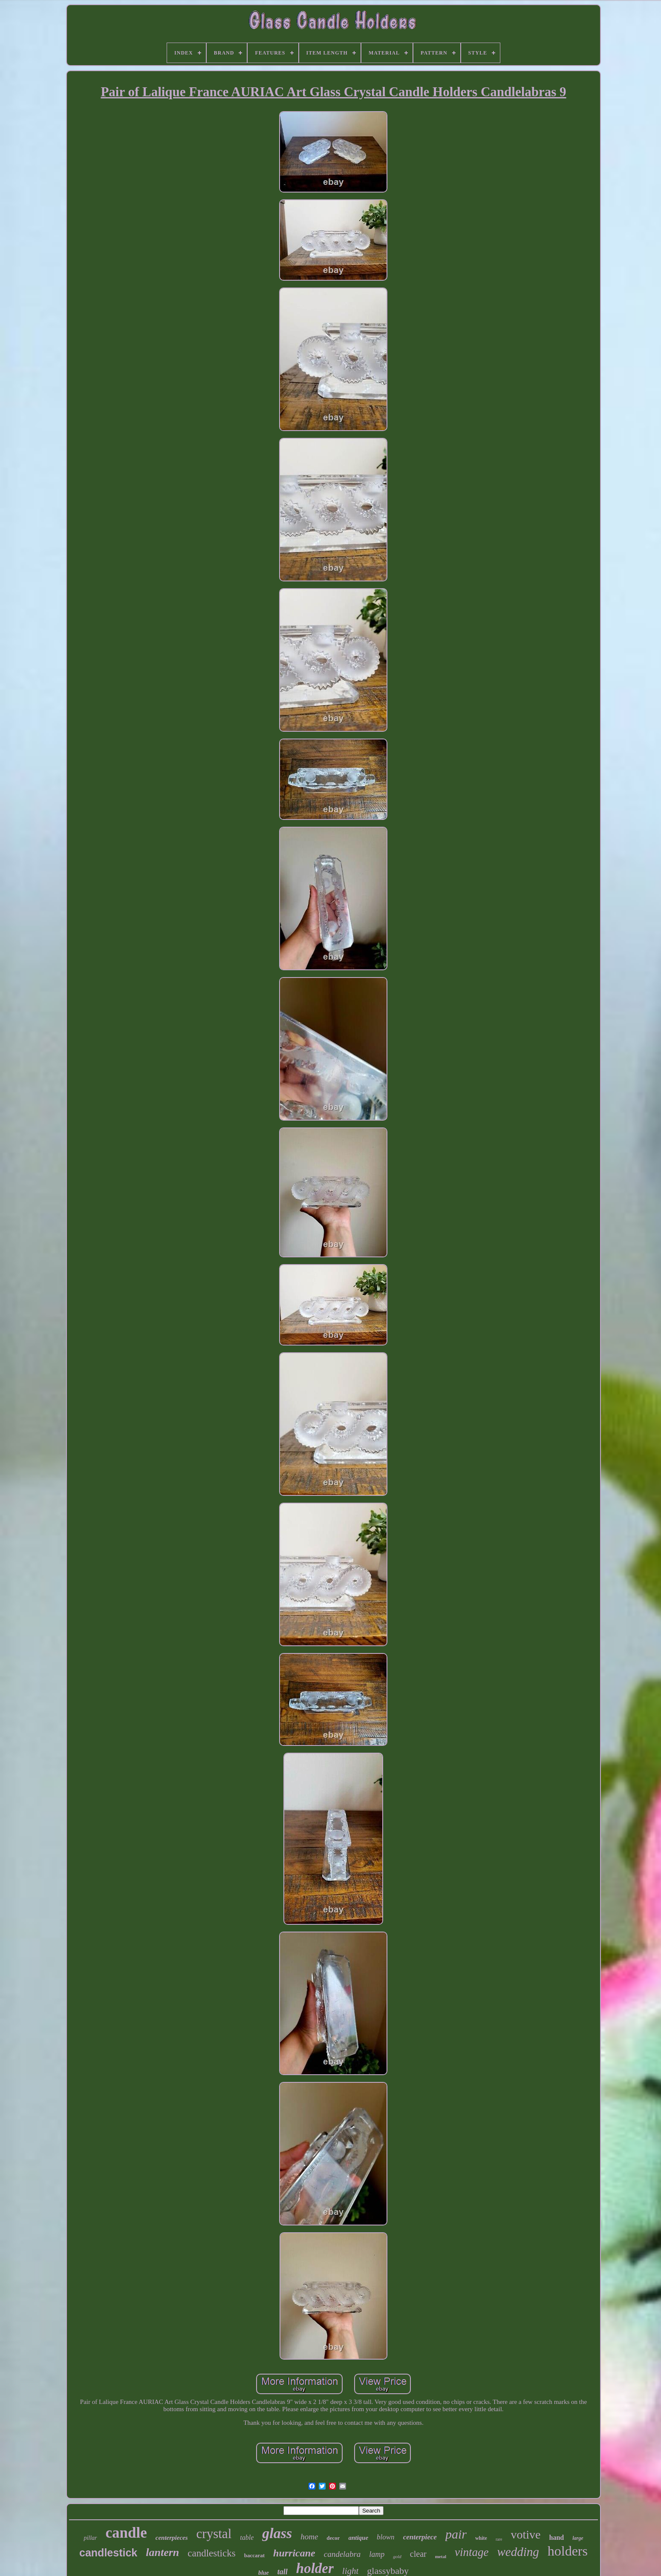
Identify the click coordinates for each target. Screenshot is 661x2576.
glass (277, 2533)
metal (440, 2556)
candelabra (342, 2554)
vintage (471, 2552)
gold (397, 2556)
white (481, 2538)
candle (126, 2532)
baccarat (254, 2555)
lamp (376, 2554)
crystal (214, 2533)
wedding (518, 2552)
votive (525, 2534)
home (309, 2536)
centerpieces (172, 2537)
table (247, 2537)
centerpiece (420, 2537)
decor (333, 2538)
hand (556, 2537)
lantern (162, 2552)
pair (456, 2534)
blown (386, 2537)
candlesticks (211, 2553)
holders (568, 2551)
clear (418, 2554)
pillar (90, 2538)
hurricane (294, 2553)
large (577, 2538)
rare (499, 2539)
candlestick (108, 2553)
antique (358, 2537)
